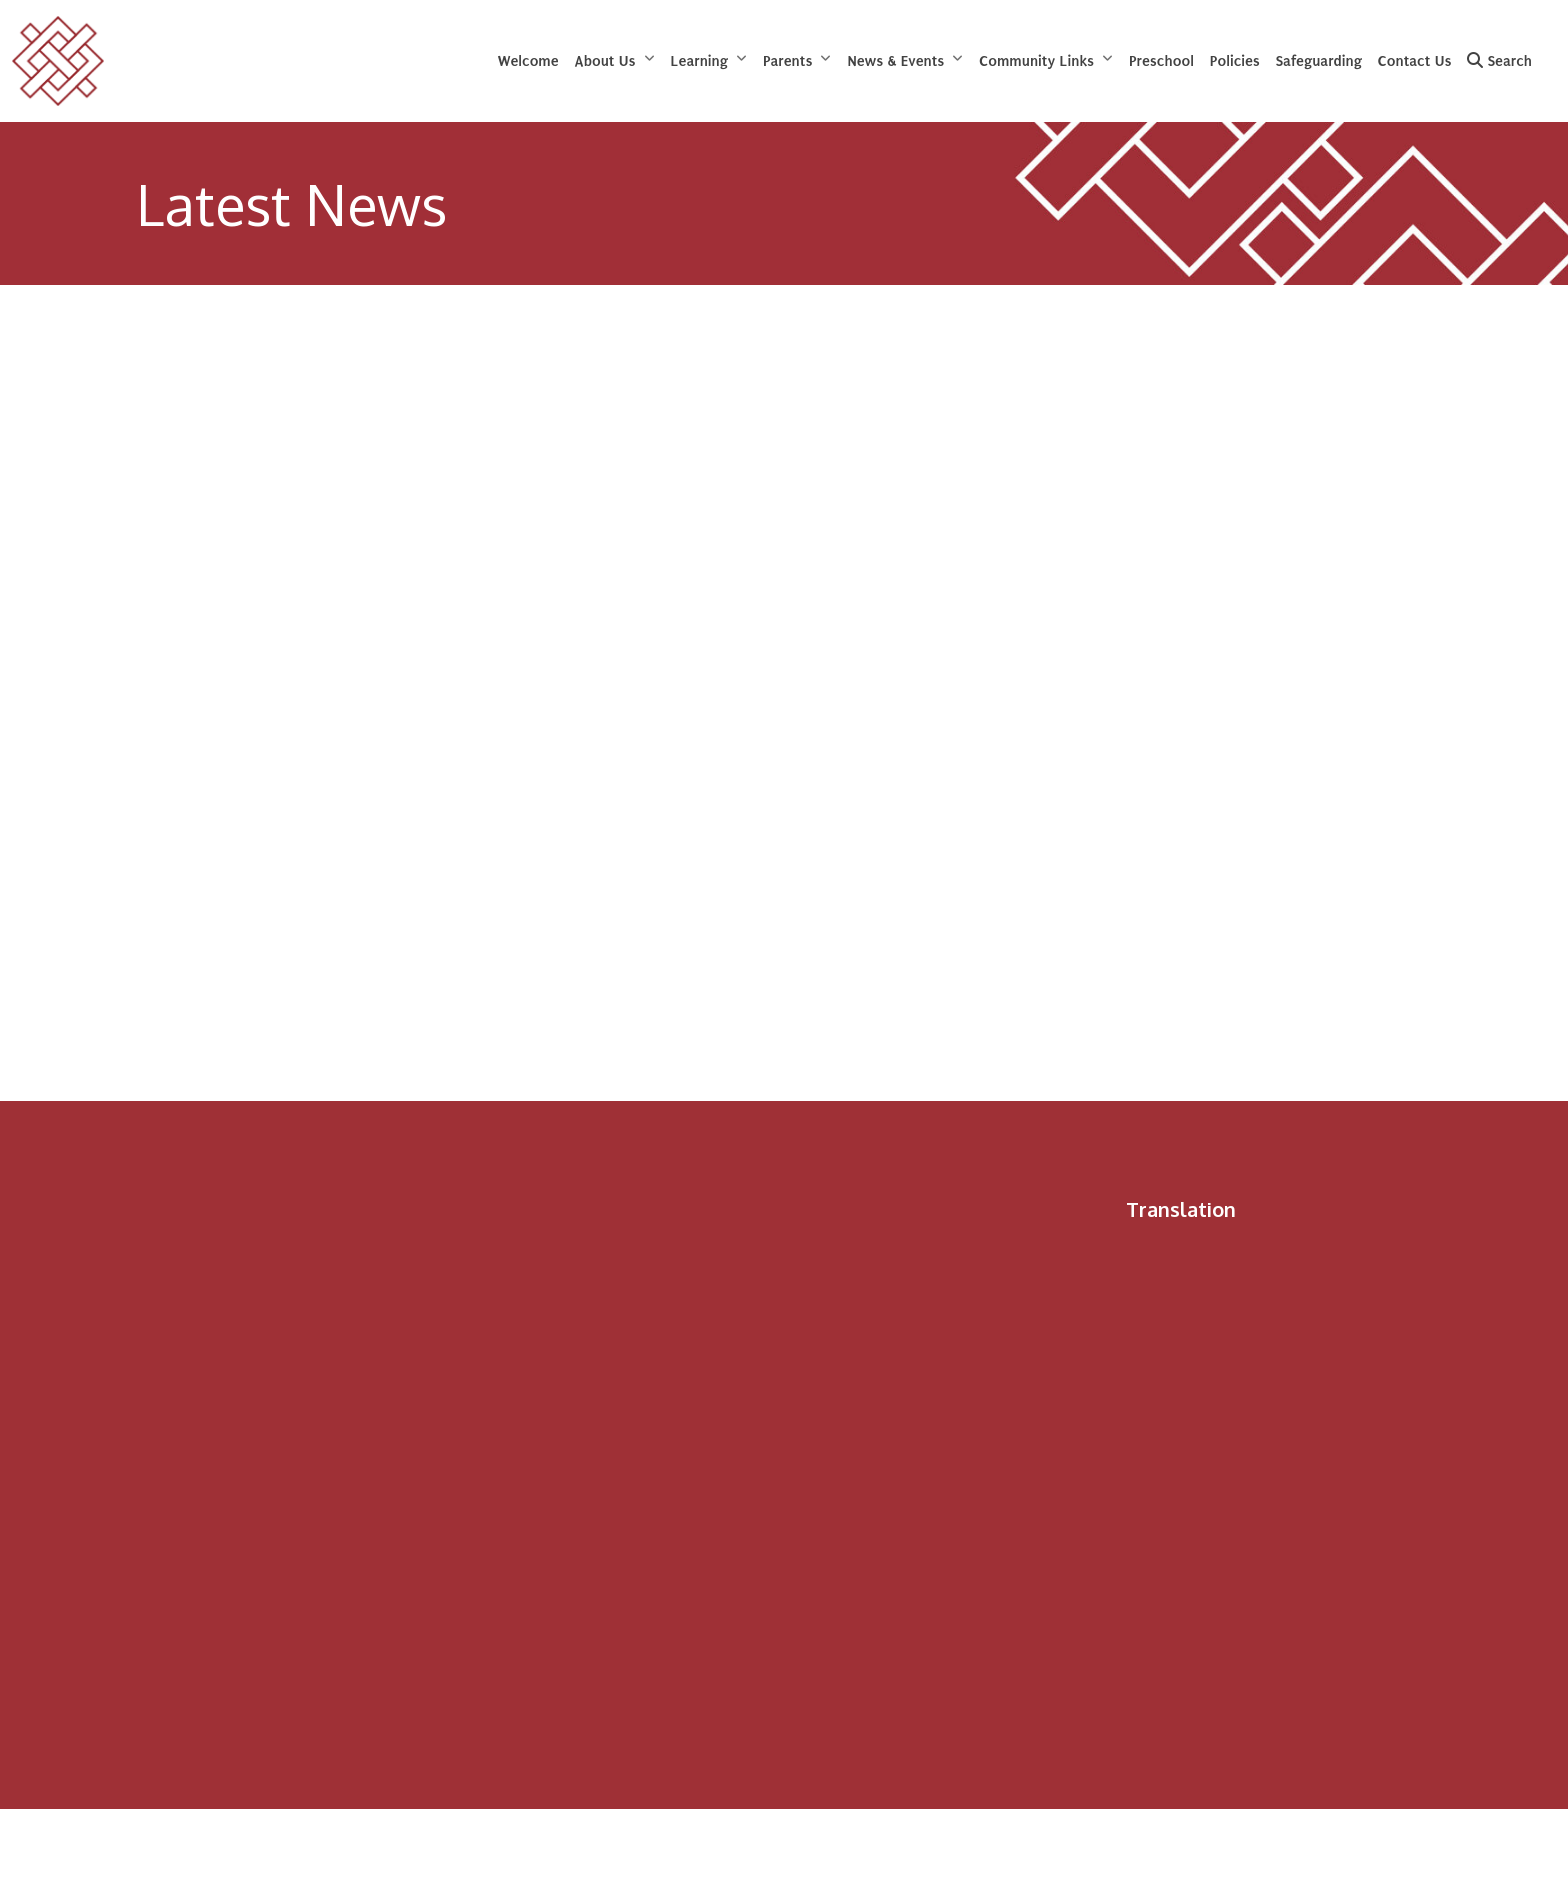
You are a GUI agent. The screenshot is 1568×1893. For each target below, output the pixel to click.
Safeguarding (1319, 61)
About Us (605, 61)
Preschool (1161, 61)
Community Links (1036, 61)
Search (1499, 61)
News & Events (895, 61)
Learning (699, 61)
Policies (1235, 61)
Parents (787, 61)
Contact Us (1415, 61)
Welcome (528, 61)
